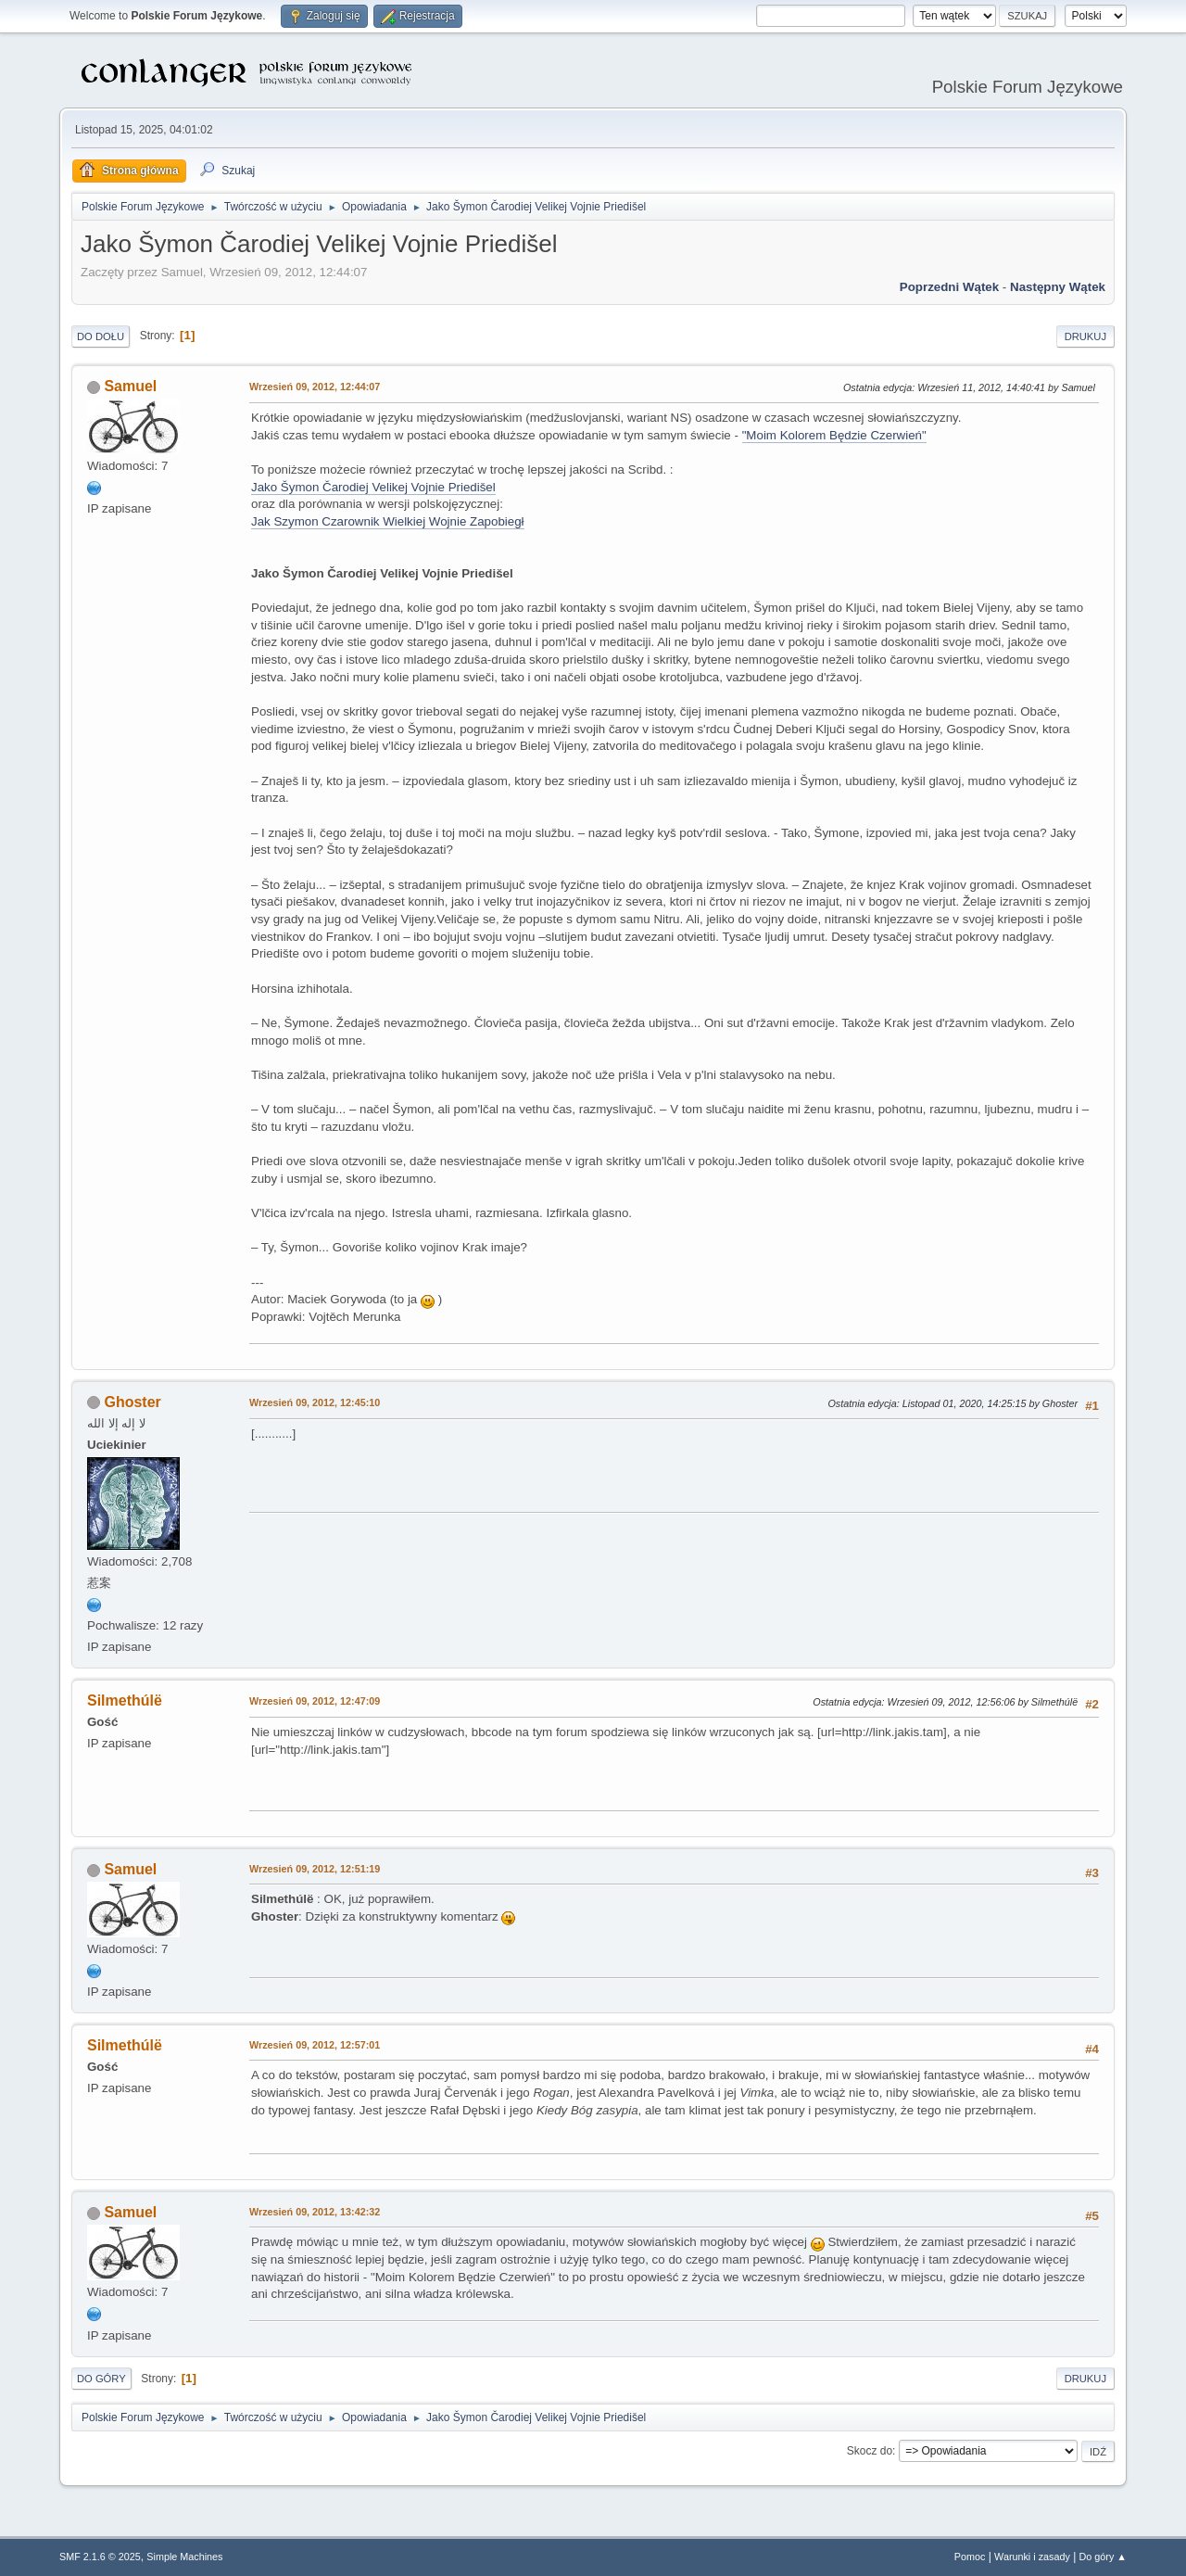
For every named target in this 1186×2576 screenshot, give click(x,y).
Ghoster (132, 1402)
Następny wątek (1057, 287)
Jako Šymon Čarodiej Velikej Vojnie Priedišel (373, 487)
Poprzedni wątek (949, 287)
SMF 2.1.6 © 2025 (100, 2556)
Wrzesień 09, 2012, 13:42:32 (314, 2211)
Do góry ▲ (1103, 2556)
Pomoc (970, 2556)
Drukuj (1085, 336)
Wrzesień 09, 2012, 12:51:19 (314, 1868)
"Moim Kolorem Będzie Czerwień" (834, 435)
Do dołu (100, 336)
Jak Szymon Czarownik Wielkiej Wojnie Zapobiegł (387, 521)
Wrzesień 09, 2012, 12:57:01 (314, 2044)
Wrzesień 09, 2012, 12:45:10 (314, 1402)
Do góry (101, 2378)
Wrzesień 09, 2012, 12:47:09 (314, 1701)
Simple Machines (184, 2556)
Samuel (130, 386)
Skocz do (869, 2450)
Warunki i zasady (1032, 2556)
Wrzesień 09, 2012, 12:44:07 (314, 386)
